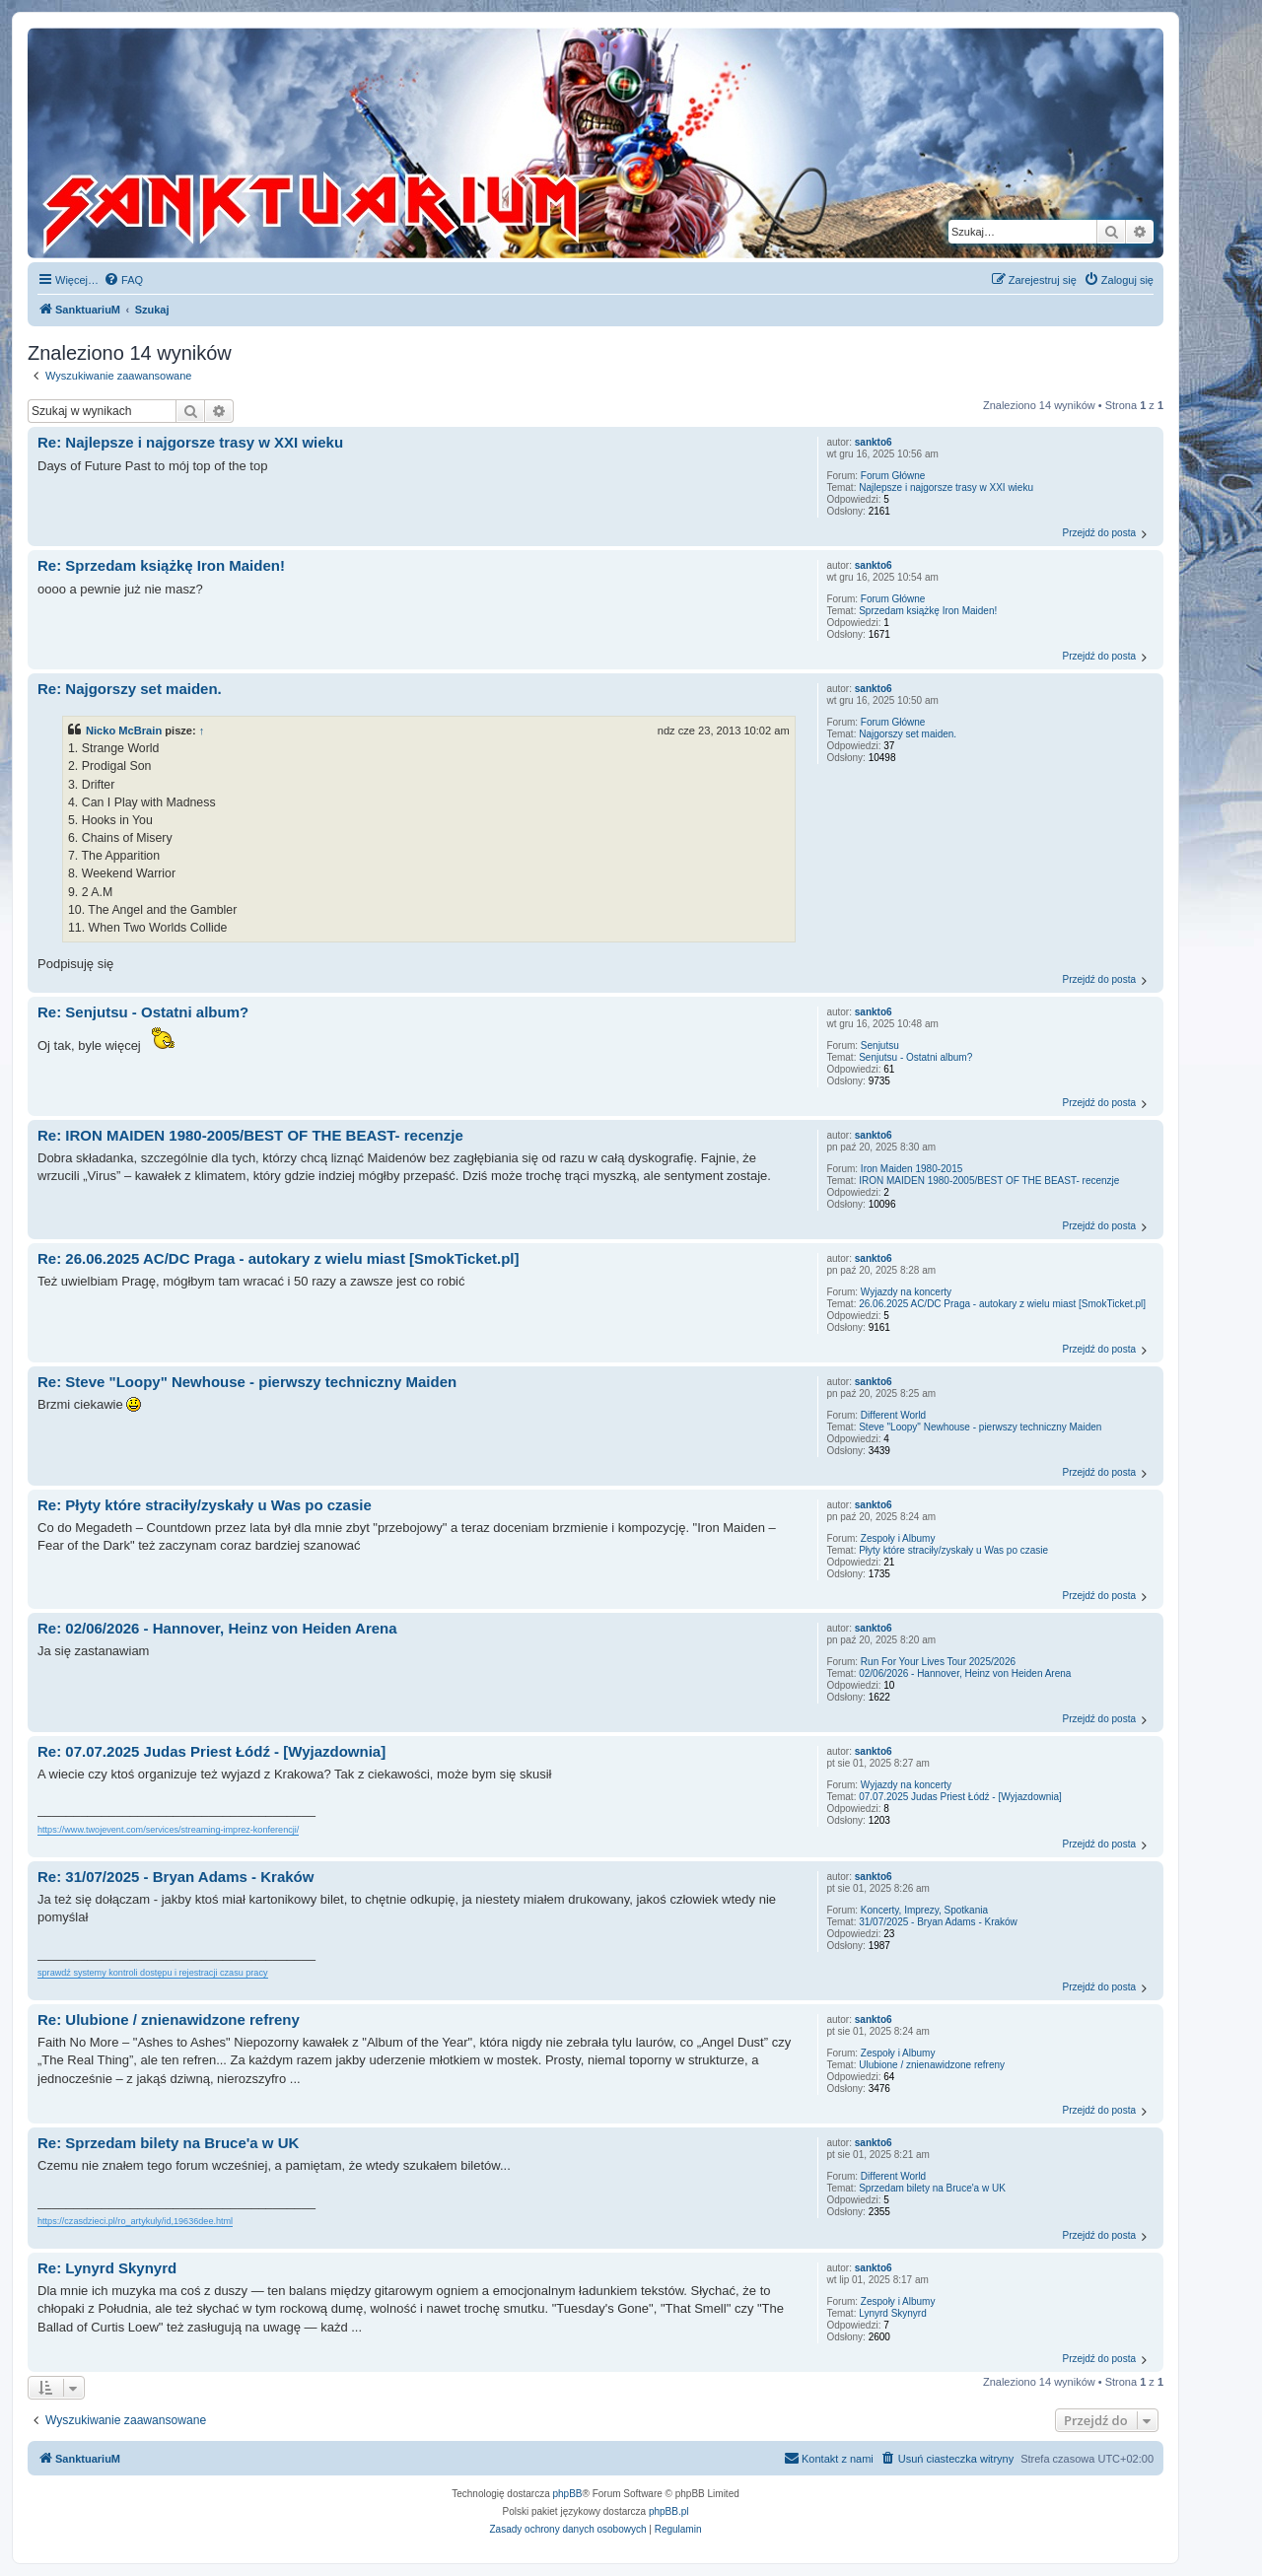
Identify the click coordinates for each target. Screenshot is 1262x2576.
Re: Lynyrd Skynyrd (106, 2268)
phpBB (568, 2493)
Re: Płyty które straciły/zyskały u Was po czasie (204, 1505)
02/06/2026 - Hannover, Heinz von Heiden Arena (965, 1673)
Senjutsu (880, 1045)
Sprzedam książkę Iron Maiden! (928, 610)
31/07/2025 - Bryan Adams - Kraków (938, 1921)
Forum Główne (893, 475)
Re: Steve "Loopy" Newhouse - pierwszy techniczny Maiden (246, 1381)
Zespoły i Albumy (898, 1538)
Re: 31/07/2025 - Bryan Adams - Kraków (175, 1876)
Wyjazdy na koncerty (906, 1292)
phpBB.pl (669, 2511)
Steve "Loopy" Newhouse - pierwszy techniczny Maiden (980, 1427)
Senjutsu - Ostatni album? (915, 1057)
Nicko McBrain (124, 730)
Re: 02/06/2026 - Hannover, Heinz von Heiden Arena (217, 1628)
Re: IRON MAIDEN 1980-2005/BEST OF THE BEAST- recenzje (250, 1135)
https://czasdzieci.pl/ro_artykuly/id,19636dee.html (135, 2221)
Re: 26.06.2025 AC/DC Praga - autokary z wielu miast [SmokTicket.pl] (278, 1258)
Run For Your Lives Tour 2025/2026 (938, 1661)
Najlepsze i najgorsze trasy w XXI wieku (946, 487)
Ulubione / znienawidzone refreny (932, 2064)
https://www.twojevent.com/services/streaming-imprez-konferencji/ (168, 1830)
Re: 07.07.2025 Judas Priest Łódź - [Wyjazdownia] (211, 1751)
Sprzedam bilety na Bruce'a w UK (932, 2188)
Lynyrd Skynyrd (893, 2313)
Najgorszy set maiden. (907, 734)
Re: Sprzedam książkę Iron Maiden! (161, 565)
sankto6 (873, 442)
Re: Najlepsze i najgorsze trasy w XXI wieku (190, 442)
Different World (893, 1415)
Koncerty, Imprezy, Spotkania (924, 1910)
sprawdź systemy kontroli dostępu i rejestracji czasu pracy (152, 1973)
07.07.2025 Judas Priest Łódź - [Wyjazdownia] (960, 1796)
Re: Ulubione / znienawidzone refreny (168, 2019)
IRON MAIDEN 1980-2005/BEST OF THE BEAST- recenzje (989, 1180)
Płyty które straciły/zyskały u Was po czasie (953, 1550)
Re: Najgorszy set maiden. (129, 688)
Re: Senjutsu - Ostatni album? (142, 1012)
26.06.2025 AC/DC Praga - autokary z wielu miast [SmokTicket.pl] (1002, 1303)
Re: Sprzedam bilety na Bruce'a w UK (168, 2142)
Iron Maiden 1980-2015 (911, 1168)
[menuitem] (123, 280)
